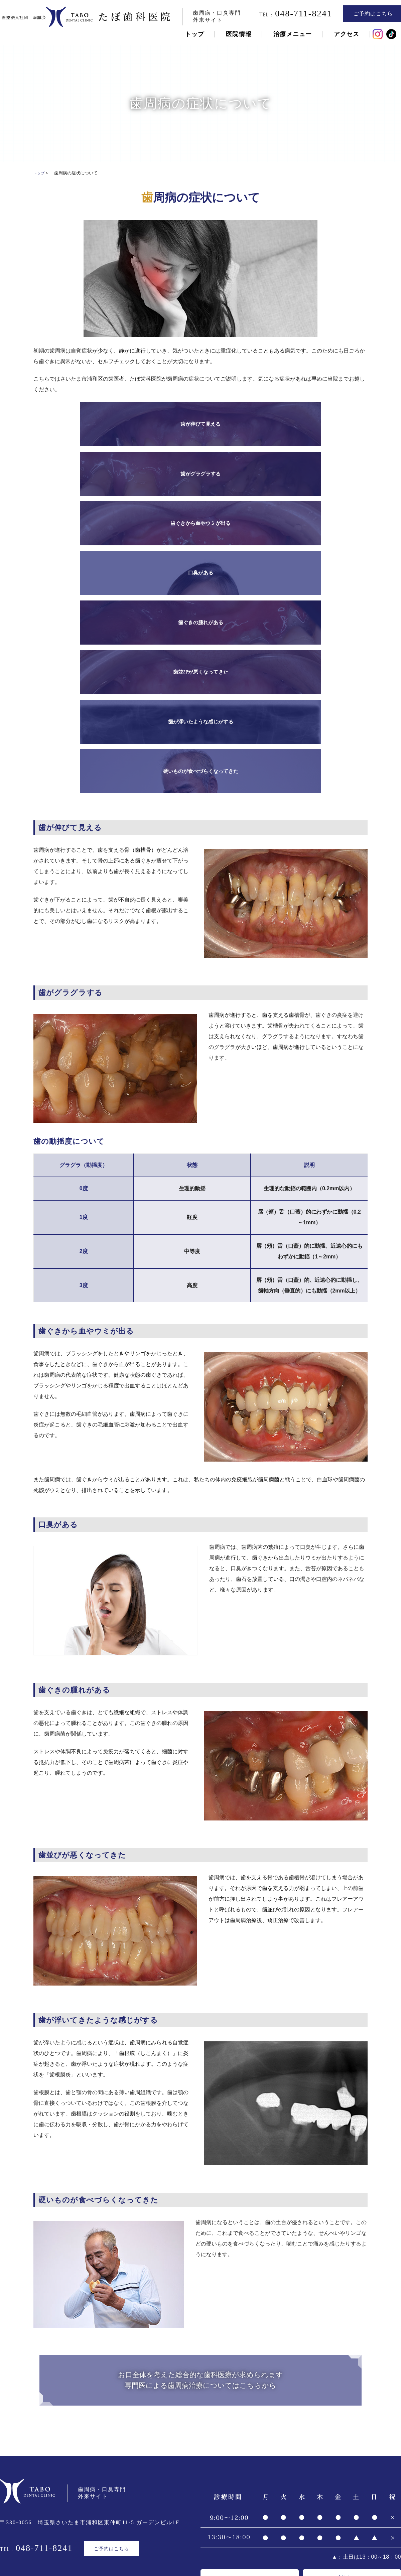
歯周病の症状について (98, 2531)
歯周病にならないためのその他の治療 (272, 2531)
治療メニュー (290, 36)
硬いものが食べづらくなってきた (326, 476)
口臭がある (325, 424)
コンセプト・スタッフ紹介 (209, 2515)
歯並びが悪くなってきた (158, 476)
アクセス (344, 36)
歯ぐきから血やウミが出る (242, 424)
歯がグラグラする (158, 424)
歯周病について (43, 2531)
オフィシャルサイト (250, 2297)
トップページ (152, 2515)
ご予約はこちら (371, 16)
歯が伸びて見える (75, 424)
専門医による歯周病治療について (175, 2531)
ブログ (258, 2515)
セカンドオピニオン (352, 2531)
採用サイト (352, 2297)
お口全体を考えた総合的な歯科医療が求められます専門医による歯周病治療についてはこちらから (200, 2094)
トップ (192, 36)
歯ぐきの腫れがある (75, 476)
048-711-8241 (293, 15)
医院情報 (237, 36)
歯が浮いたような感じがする (242, 476)
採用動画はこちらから (300, 2320)
